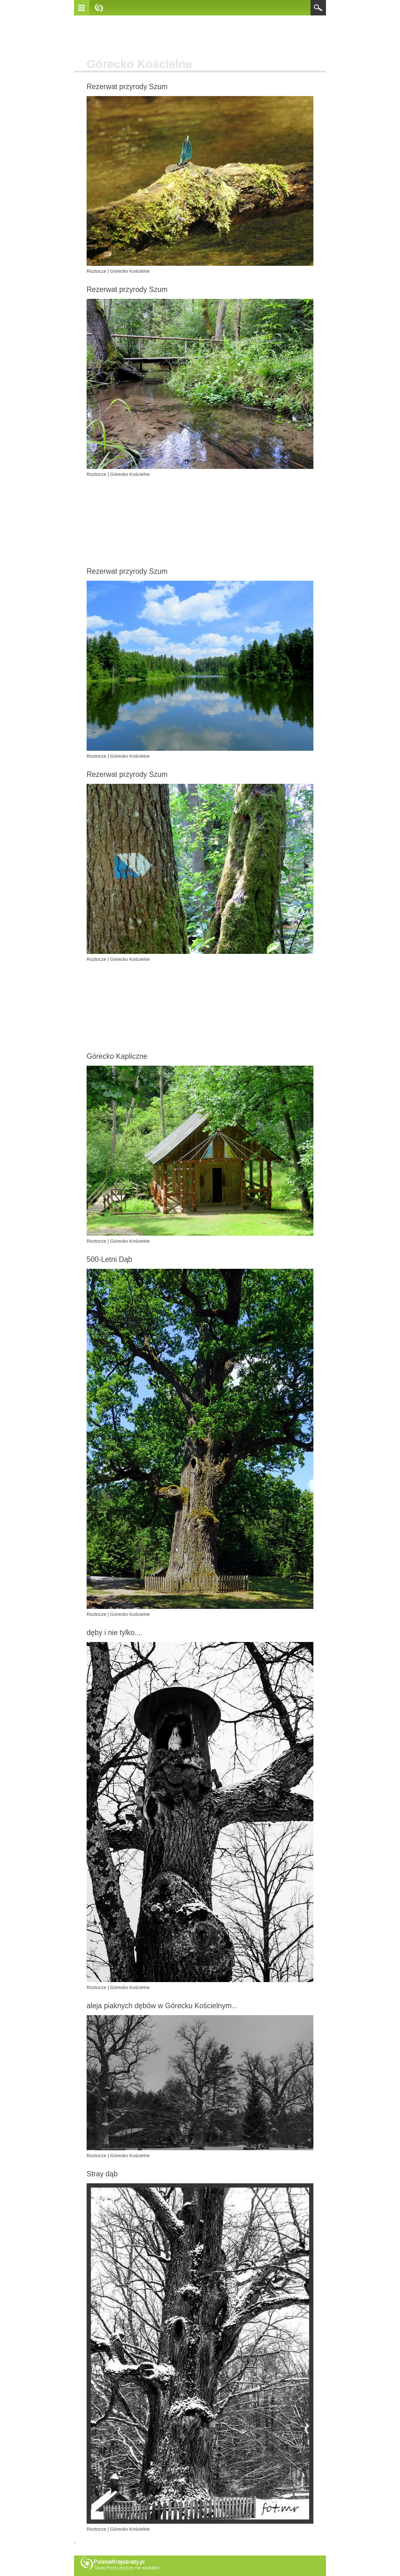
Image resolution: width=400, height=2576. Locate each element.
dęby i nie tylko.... (115, 1632)
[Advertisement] (200, 37)
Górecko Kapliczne (117, 1056)
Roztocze (96, 271)
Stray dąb (102, 2174)
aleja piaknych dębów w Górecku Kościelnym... (162, 2006)
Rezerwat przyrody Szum (127, 87)
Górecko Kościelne (130, 271)
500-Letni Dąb (109, 1259)
